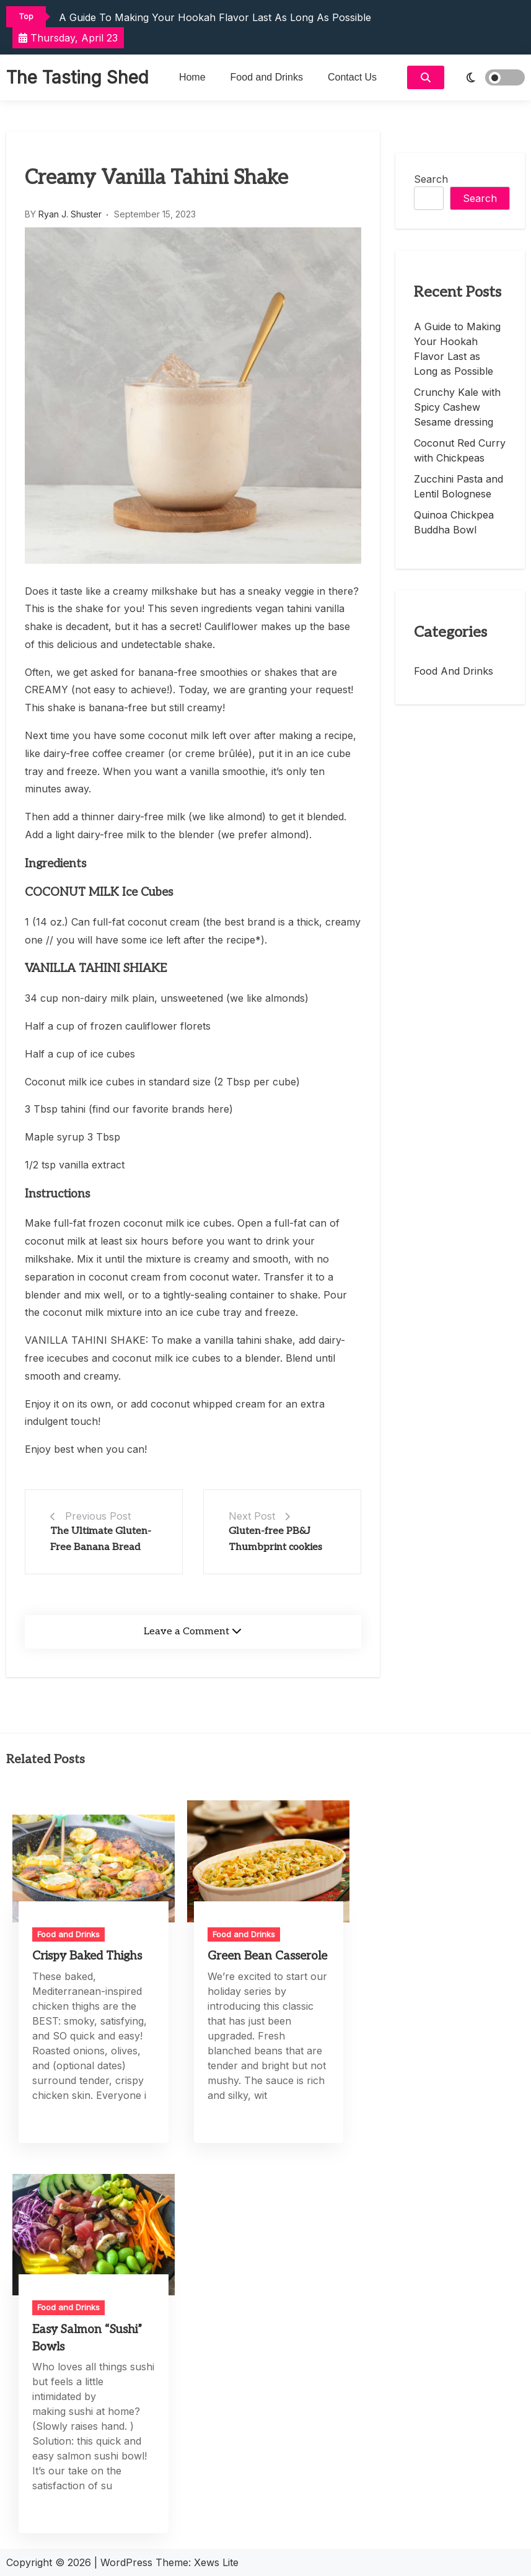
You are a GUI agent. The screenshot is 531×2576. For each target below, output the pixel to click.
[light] (487, 77)
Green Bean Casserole (267, 1956)
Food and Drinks (266, 77)
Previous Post (98, 1516)
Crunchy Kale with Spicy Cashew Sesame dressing (457, 407)
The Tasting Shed (77, 77)
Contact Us (352, 77)
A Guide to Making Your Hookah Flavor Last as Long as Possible (215, 17)
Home (192, 77)
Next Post (252, 1516)
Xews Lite (216, 2562)
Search (431, 179)
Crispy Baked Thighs (87, 1956)
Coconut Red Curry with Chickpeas (460, 450)
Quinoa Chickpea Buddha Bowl (454, 522)
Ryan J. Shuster (70, 214)
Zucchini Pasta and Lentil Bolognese (458, 486)
